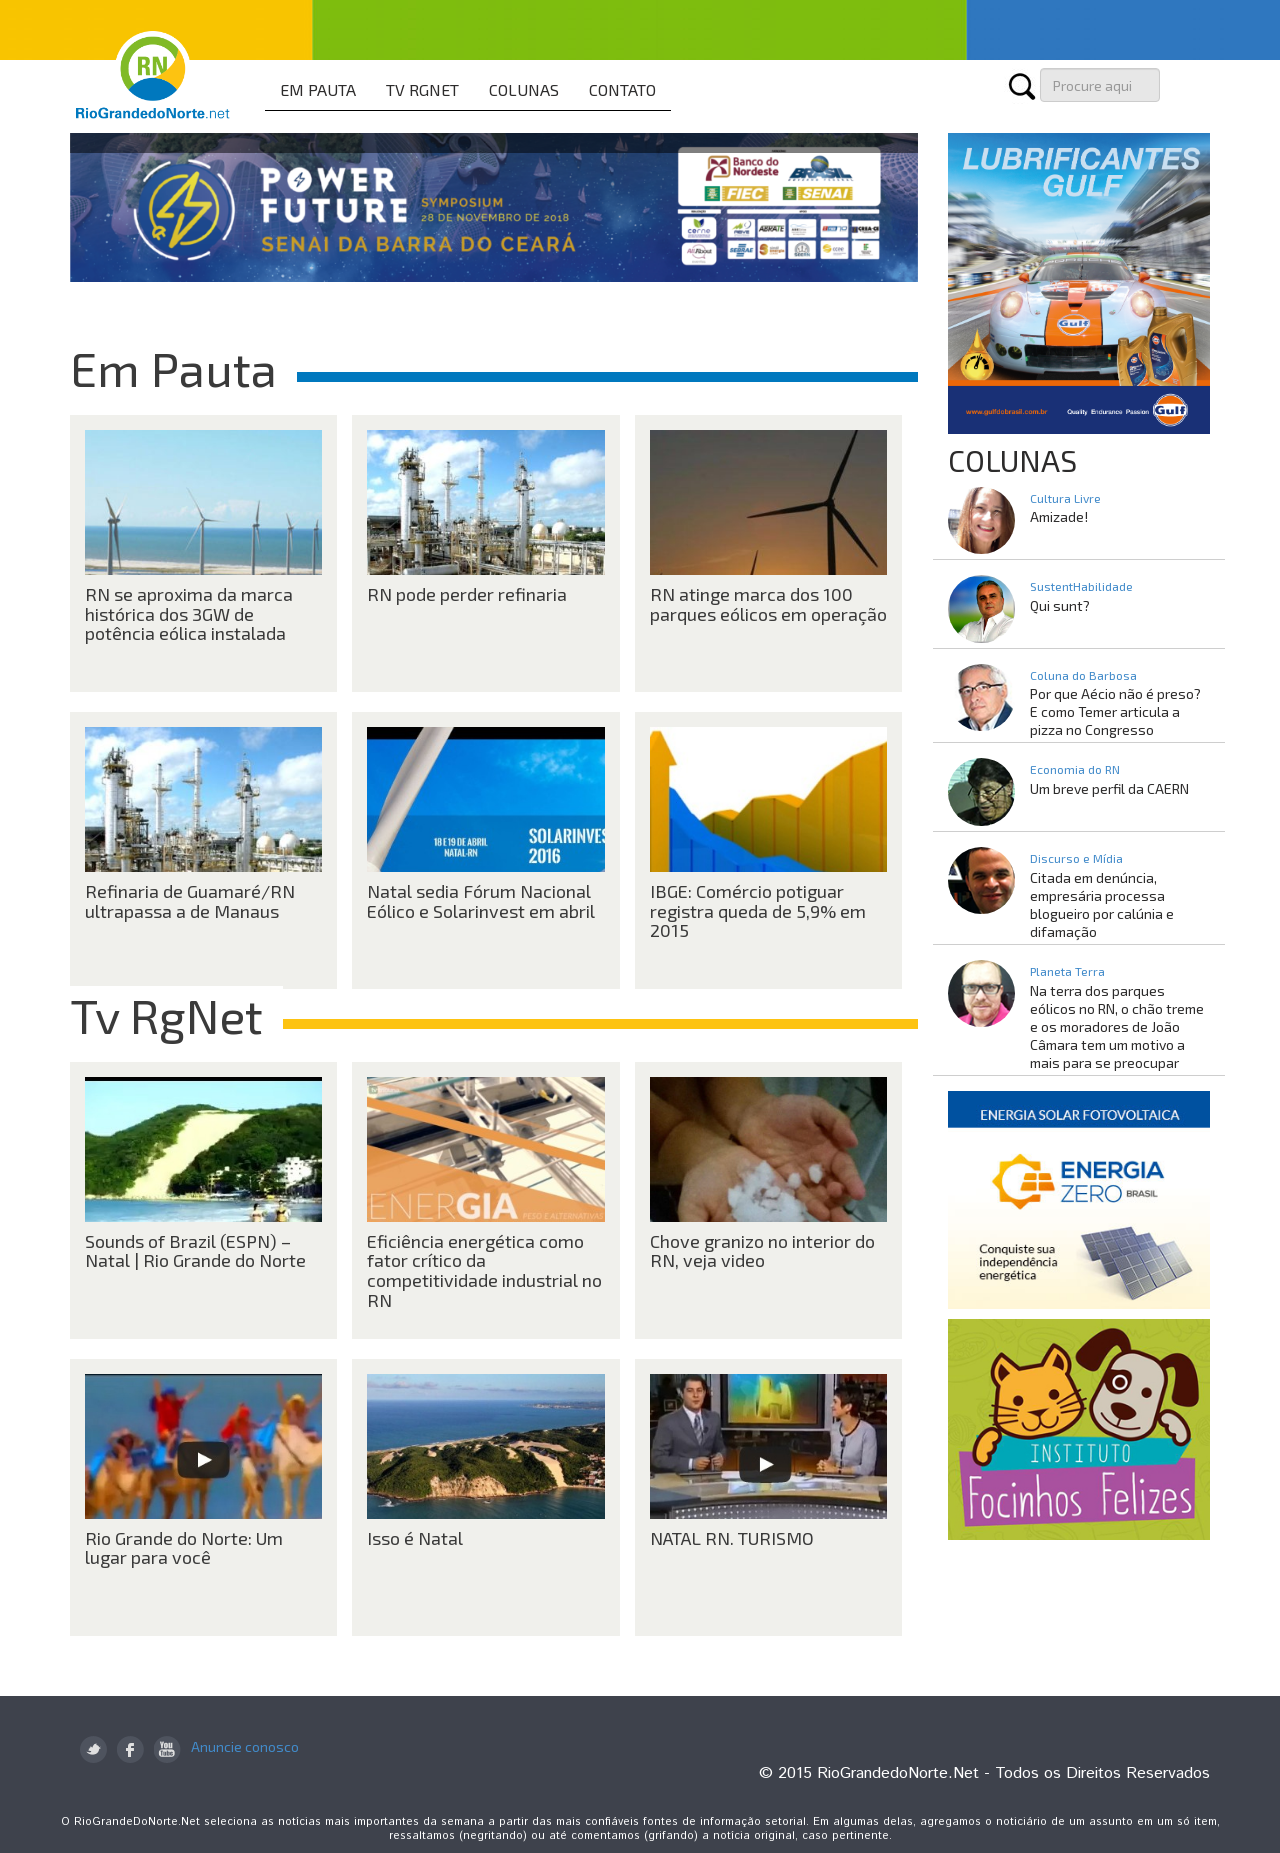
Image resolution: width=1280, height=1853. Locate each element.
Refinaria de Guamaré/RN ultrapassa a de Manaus (190, 901)
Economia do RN (1075, 769)
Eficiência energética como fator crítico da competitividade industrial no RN (484, 1270)
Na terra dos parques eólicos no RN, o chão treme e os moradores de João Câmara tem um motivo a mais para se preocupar (1117, 1026)
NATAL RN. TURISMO (732, 1538)
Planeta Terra (1067, 971)
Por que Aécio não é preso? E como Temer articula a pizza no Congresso (1115, 711)
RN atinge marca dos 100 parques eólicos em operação (768, 604)
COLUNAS (524, 89)
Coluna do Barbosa (1083, 675)
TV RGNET (422, 89)
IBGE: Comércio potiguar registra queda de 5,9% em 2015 (758, 911)
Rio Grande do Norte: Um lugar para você (184, 1548)
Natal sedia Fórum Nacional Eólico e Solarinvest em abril (481, 901)
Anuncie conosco (245, 1746)
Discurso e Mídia (1076, 858)
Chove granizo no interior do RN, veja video (762, 1251)
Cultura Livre (1065, 498)
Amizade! (1059, 516)
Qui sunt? (1060, 605)
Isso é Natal (415, 1538)
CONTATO (622, 89)
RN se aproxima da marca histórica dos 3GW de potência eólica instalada (189, 614)
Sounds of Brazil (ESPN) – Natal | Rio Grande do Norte (195, 1251)
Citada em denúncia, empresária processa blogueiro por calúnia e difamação (1102, 904)
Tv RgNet (166, 1015)
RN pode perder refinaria (467, 594)
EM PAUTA (318, 89)
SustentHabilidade (1081, 586)
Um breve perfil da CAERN (1109, 788)
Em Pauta (173, 368)
